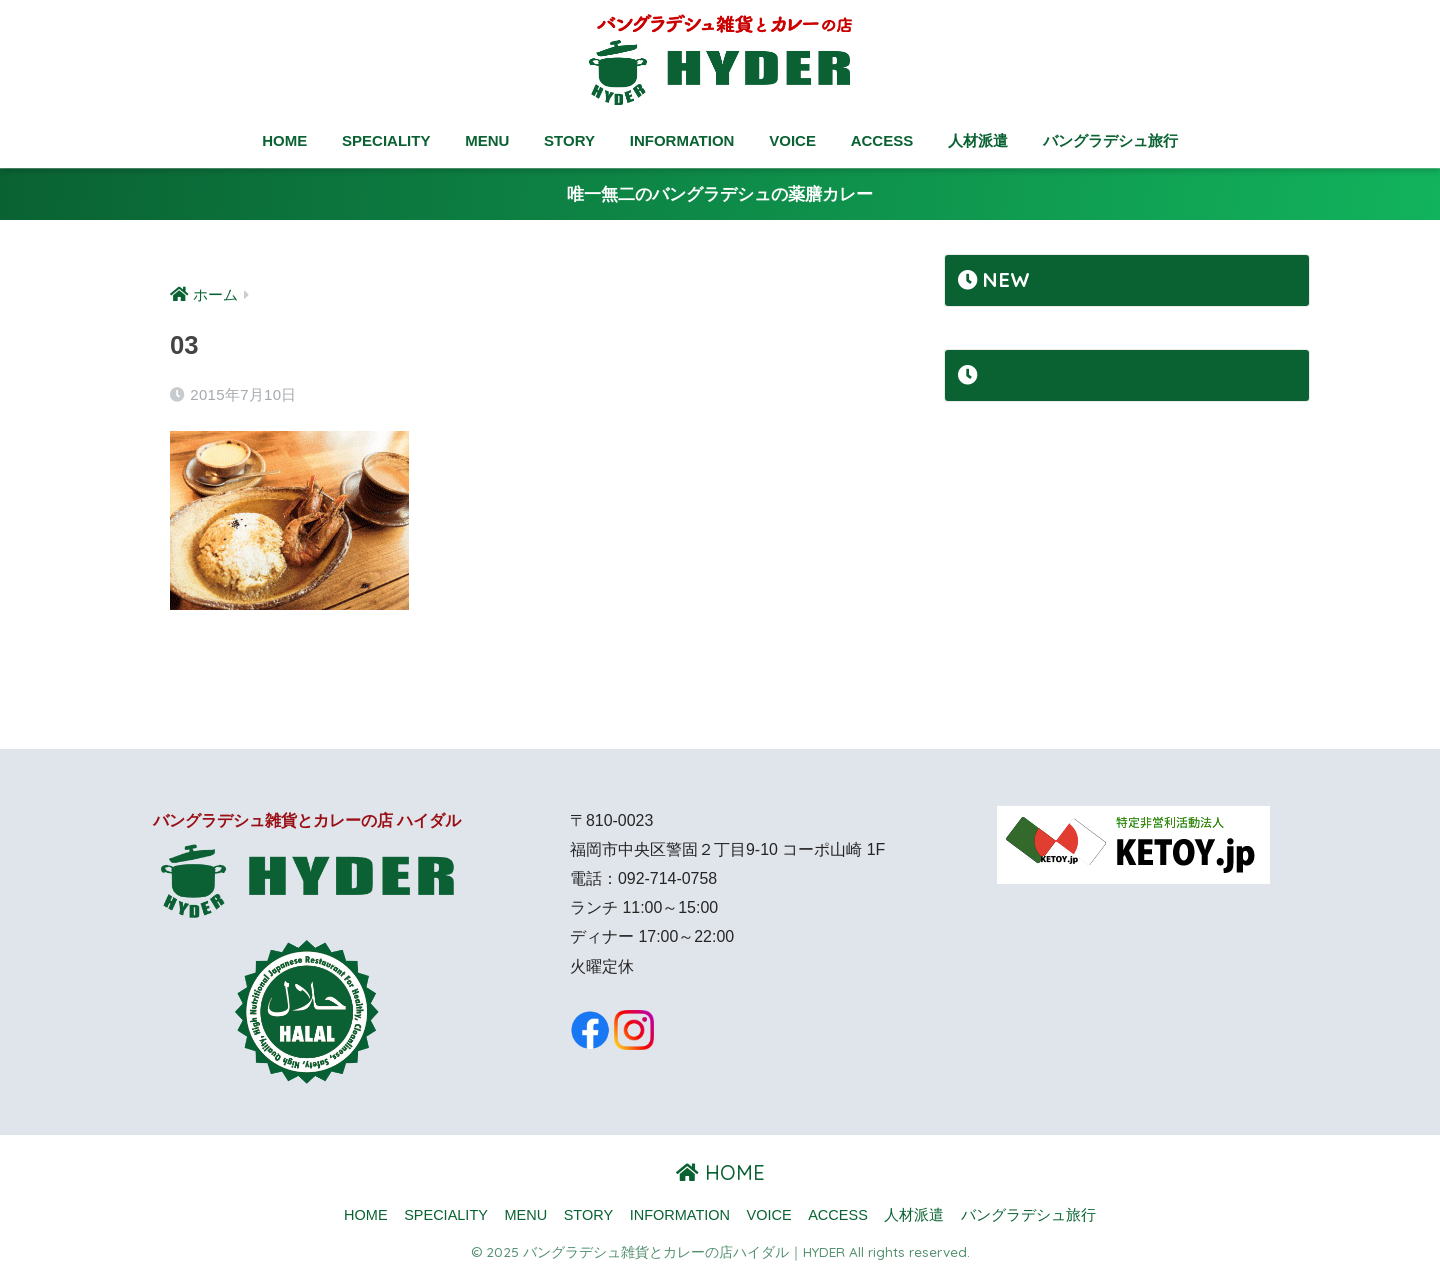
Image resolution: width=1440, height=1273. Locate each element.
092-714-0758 (667, 878)
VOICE (792, 140)
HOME (284, 140)
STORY (569, 140)
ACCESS (882, 140)
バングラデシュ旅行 (1110, 140)
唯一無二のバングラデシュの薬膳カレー (720, 194)
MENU (487, 140)
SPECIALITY (386, 140)
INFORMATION (682, 140)
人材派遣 (978, 140)
